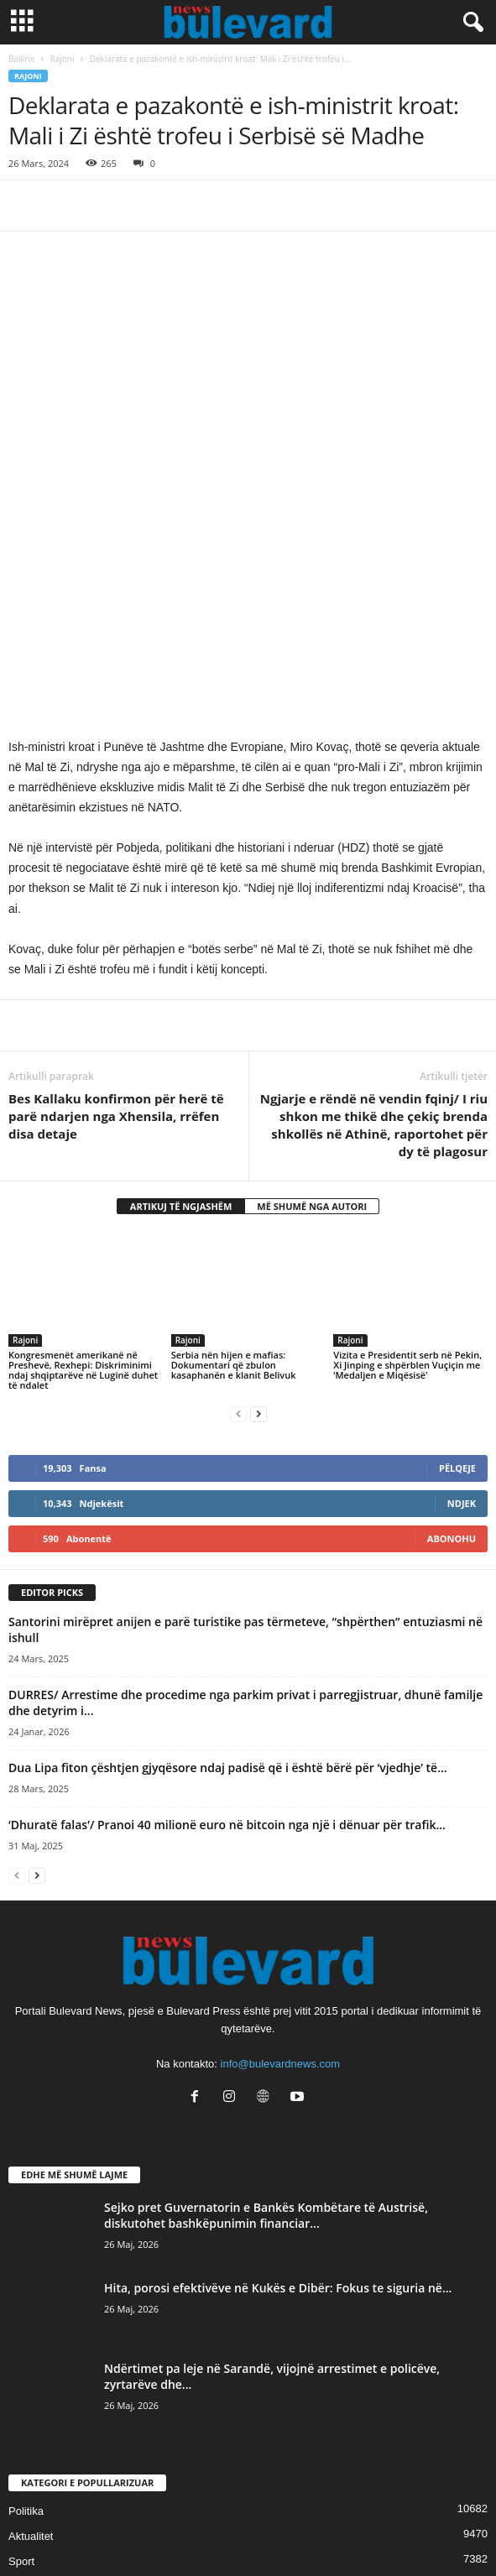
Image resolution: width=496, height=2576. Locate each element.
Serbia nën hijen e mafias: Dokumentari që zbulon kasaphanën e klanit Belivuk (233, 1154)
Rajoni (62, 59)
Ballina (21, 59)
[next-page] (258, 1203)
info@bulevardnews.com (281, 1852)
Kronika (26, 2425)
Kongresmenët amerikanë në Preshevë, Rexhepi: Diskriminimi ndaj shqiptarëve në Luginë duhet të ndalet (83, 1159)
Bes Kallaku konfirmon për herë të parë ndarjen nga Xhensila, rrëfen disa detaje (116, 905)
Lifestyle (28, 2400)
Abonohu (451, 1328)
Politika (26, 2299)
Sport (21, 2350)
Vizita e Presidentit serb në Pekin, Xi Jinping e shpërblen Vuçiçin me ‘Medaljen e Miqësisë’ (407, 1154)
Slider (22, 2375)
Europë (26, 2450)
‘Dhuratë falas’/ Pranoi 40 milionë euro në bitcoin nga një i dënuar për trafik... (227, 1613)
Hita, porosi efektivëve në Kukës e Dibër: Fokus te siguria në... (278, 2076)
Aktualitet (30, 2324)
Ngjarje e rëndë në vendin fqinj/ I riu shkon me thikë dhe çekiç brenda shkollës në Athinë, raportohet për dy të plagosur (374, 913)
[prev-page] (238, 1203)
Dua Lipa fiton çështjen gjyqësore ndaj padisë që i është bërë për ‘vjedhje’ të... (227, 1556)
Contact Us (248, 2532)
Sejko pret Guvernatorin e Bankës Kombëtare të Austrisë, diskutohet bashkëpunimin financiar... (266, 2004)
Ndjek (461, 1292)
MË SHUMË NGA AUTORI (312, 994)
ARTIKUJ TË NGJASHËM (181, 994)
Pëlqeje (457, 1257)
